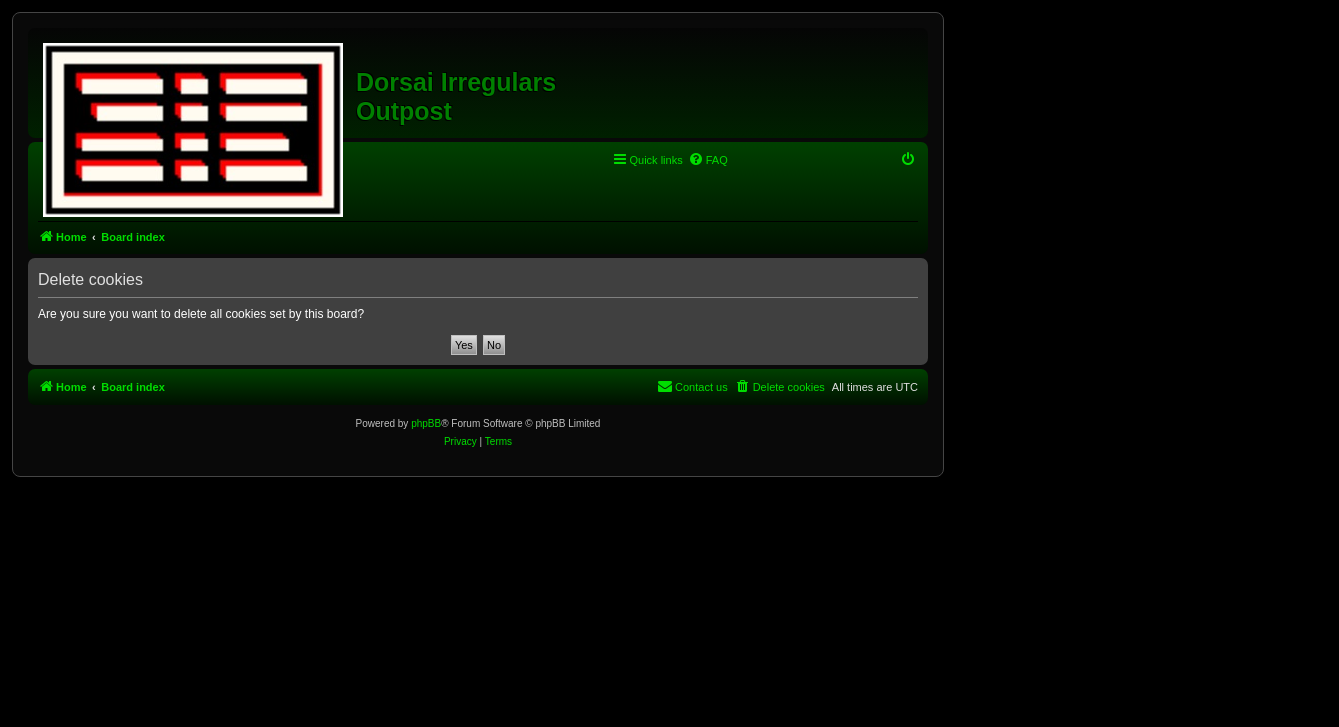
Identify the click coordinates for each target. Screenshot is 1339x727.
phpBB (426, 423)
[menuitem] (708, 160)
